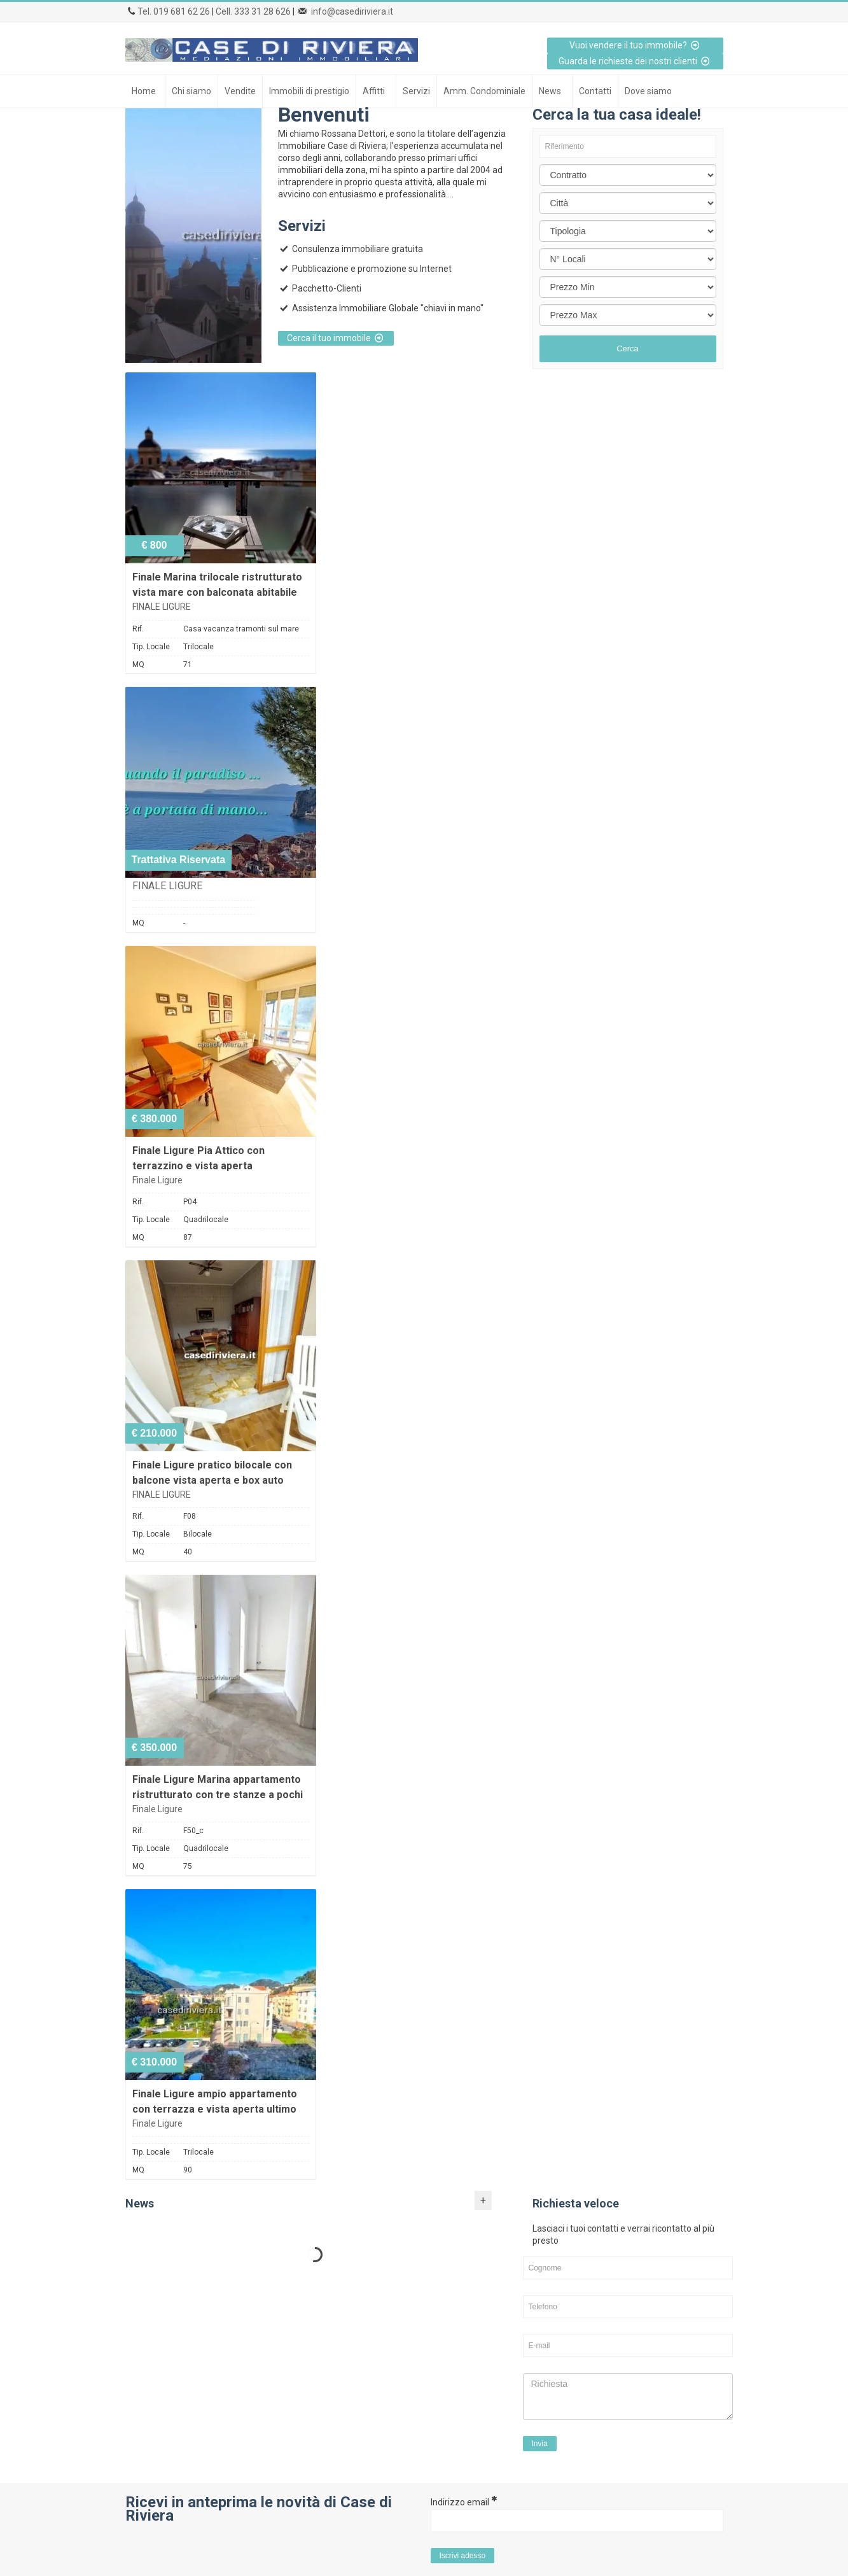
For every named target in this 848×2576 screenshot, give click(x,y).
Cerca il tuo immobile (336, 338)
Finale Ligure (157, 1180)
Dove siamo (648, 91)
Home (144, 91)
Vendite (240, 91)
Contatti (595, 91)
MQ (138, 664)
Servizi (416, 91)
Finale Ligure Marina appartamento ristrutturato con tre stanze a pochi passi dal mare (217, 1794)
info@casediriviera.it (352, 11)
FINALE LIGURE (161, 607)
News (550, 91)
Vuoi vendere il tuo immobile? (635, 45)
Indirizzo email (464, 2501)
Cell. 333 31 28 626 (253, 11)
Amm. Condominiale (484, 91)
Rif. (138, 628)
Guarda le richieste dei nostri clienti (635, 61)
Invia (540, 2443)
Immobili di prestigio (309, 91)
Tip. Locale (151, 646)
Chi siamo (191, 91)
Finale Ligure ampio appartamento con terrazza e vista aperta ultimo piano (214, 2109)
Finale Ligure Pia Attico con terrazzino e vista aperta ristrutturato (198, 1165)
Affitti (374, 91)
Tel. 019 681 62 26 (173, 11)
